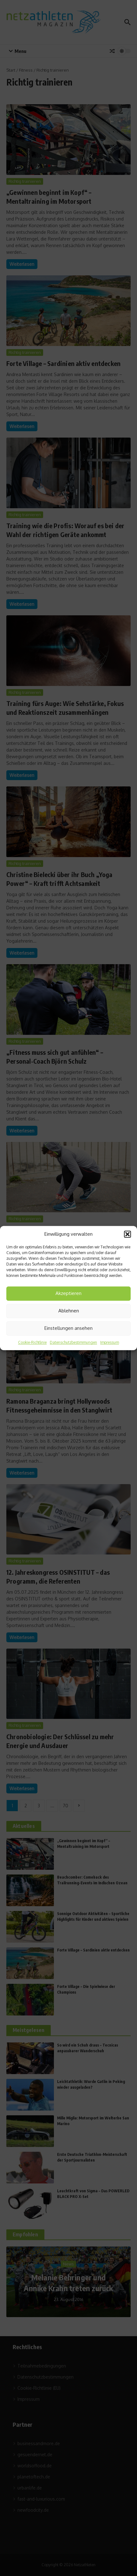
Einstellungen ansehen (68, 1328)
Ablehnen (68, 1311)
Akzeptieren (68, 1293)
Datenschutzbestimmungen (73, 1342)
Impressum (109, 1342)
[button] (127, 1234)
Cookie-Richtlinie (32, 1342)
